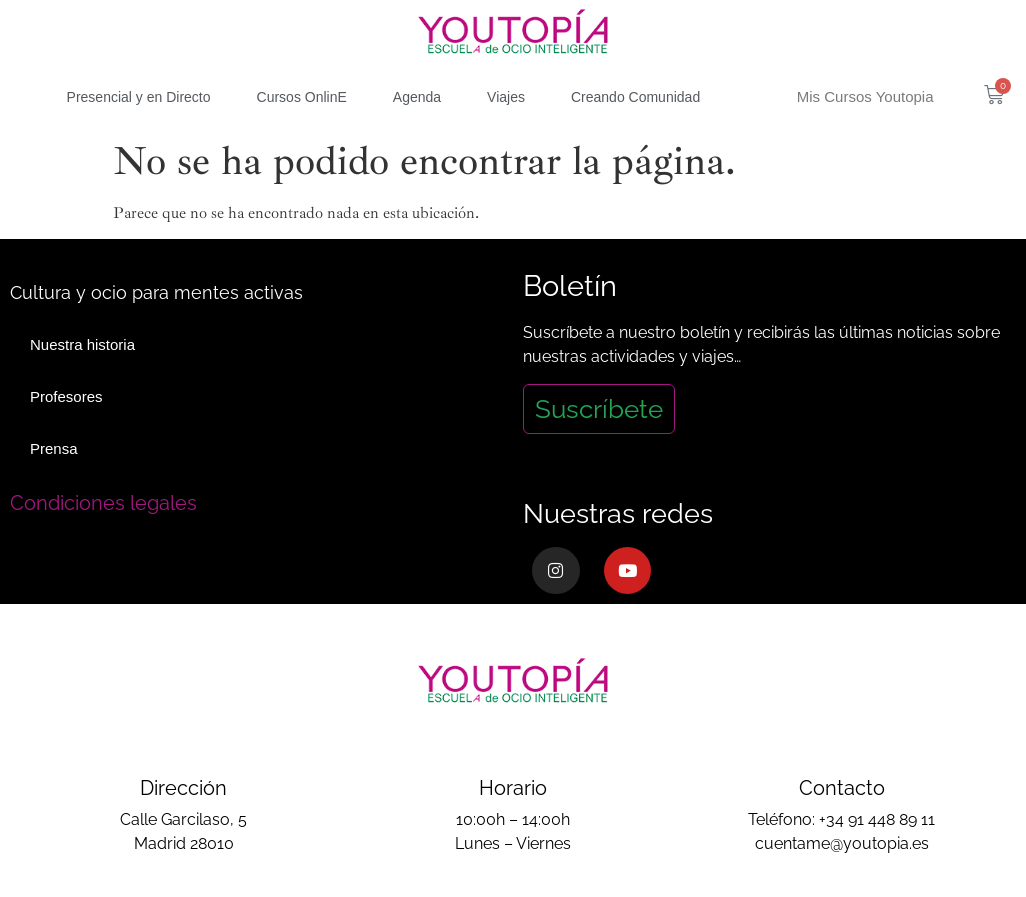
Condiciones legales (103, 503)
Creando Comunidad (635, 97)
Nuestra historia (82, 344)
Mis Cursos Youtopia (865, 96)
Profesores (66, 396)
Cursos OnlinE (302, 97)
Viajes (506, 97)
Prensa (54, 448)
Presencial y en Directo (139, 97)
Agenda (417, 97)
